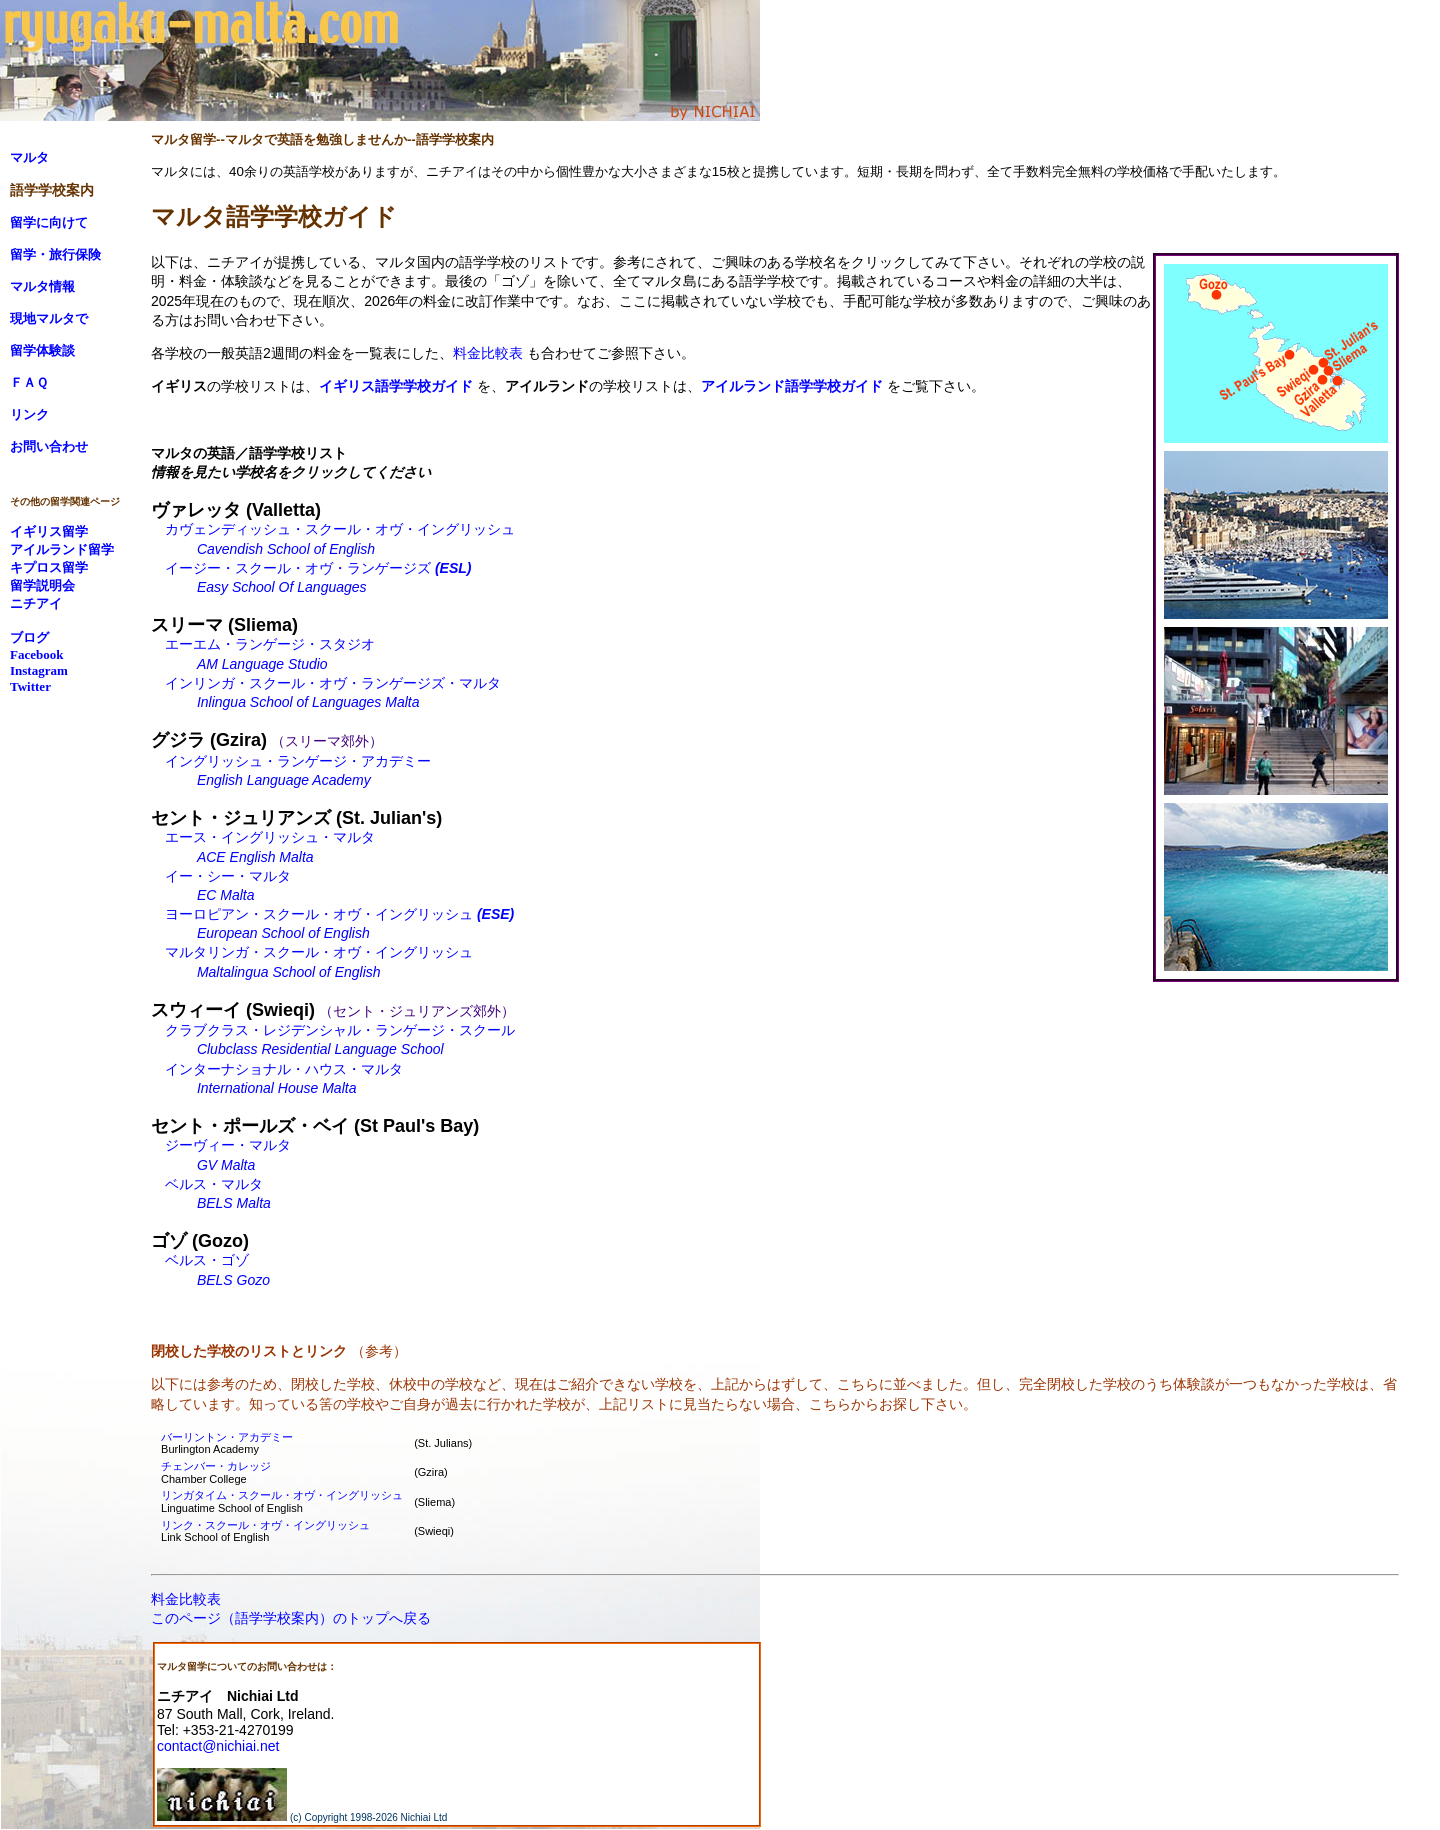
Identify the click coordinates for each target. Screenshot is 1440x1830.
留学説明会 (42, 585)
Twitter (30, 686)
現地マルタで (49, 318)
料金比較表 (488, 353)
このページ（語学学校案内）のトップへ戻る (291, 1618)
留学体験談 (42, 350)
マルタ (29, 157)
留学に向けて (49, 222)
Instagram (39, 670)
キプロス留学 (49, 567)
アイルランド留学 (62, 549)
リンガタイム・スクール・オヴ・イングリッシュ (282, 1495)
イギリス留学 (49, 531)
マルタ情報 (42, 286)
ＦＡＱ (29, 382)
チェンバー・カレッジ (216, 1466)
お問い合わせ (49, 446)
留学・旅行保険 (55, 254)
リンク (29, 414)
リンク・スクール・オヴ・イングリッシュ (265, 1525)
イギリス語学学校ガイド (396, 386)
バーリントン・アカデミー (227, 1437)
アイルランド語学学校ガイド (792, 386)
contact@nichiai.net (218, 1746)
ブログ (29, 637)
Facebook (36, 654)
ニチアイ (36, 603)
